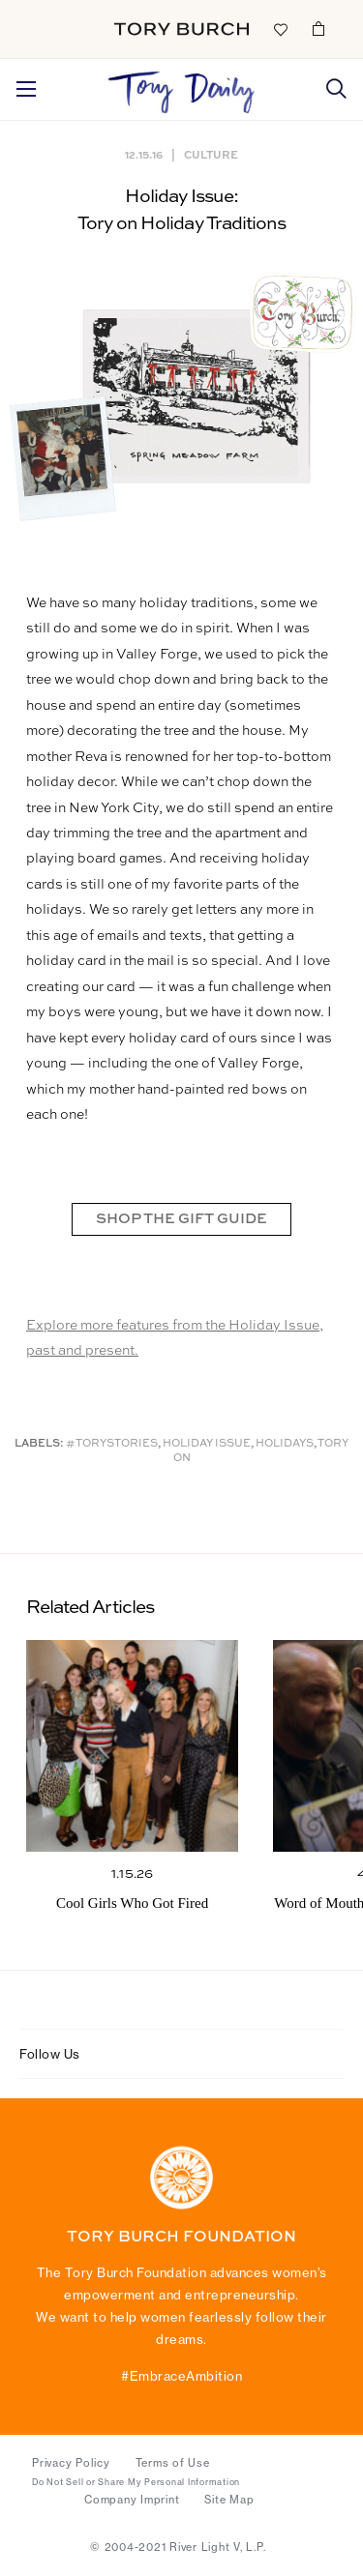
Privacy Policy (71, 2463)
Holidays (285, 1444)
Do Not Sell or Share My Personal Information (136, 2482)
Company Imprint (131, 2499)
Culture (211, 154)
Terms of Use (173, 2463)
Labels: (39, 1444)
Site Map (229, 2499)
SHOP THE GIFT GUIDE (181, 1219)
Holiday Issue (207, 1444)
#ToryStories (112, 1444)
